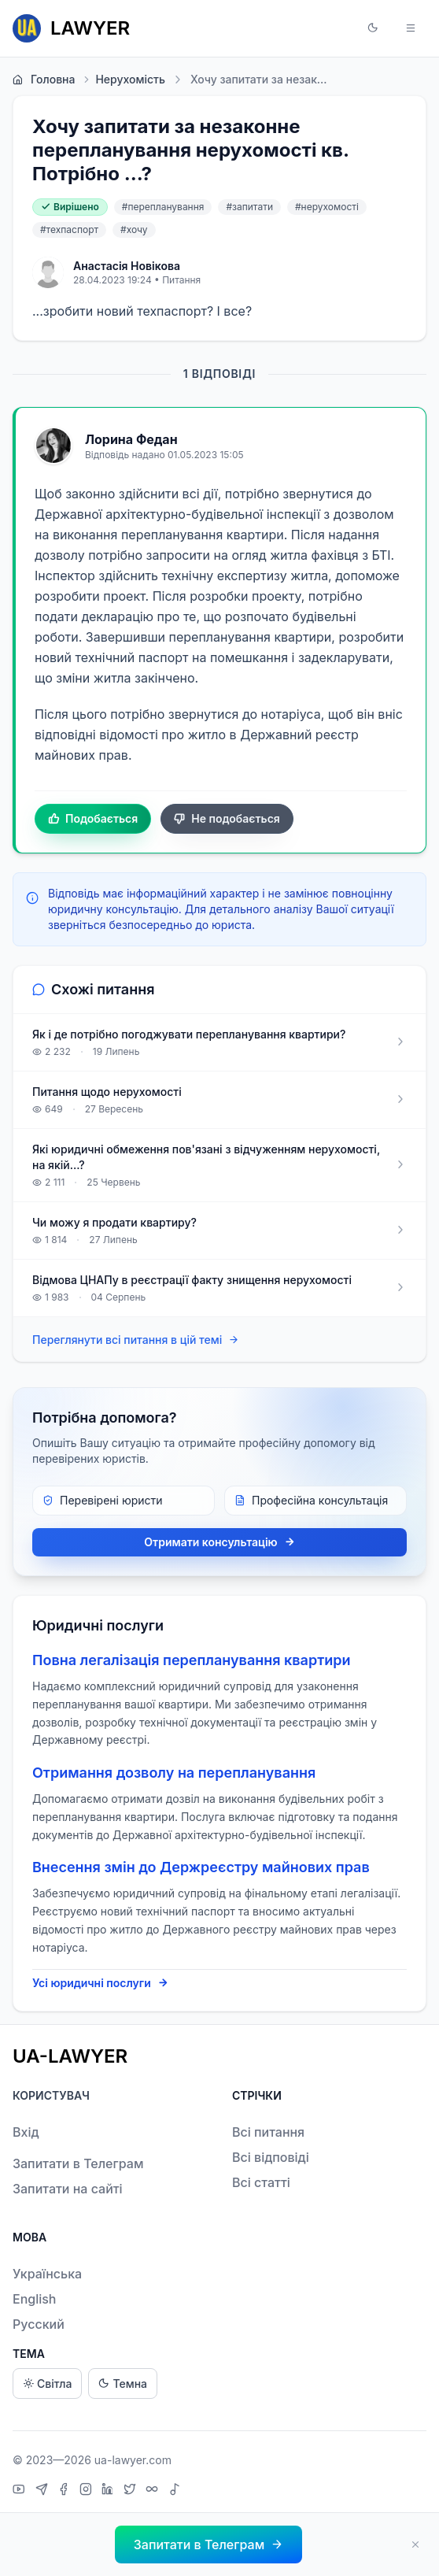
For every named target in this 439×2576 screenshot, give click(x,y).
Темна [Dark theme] (122, 2383)
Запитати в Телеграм (78, 2163)
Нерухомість (123, 79)
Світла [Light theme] (47, 2383)
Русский (39, 2324)
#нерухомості (327, 207)
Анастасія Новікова (126, 265)
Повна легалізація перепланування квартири (191, 1660)
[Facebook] (65, 2491)
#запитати (249, 207)
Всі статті (261, 2182)
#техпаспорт (69, 229)
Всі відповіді (270, 2157)
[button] (373, 28)
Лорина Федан (131, 439)
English (35, 2299)
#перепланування (163, 207)
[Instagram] (87, 2491)
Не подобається (227, 819)
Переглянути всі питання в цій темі (135, 1340)
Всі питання (268, 2132)
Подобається (93, 819)
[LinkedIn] (109, 2491)
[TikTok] (174, 2491)
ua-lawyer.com (133, 2460)
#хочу (133, 229)
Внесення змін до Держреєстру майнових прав (201, 1867)
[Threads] (154, 2491)
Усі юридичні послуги (100, 1983)
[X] (132, 2491)
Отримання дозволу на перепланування (173, 1772)
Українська (47, 2274)
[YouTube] (21, 2491)
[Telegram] (43, 2491)
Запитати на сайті (68, 2189)
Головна (44, 79)
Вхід (26, 2132)
